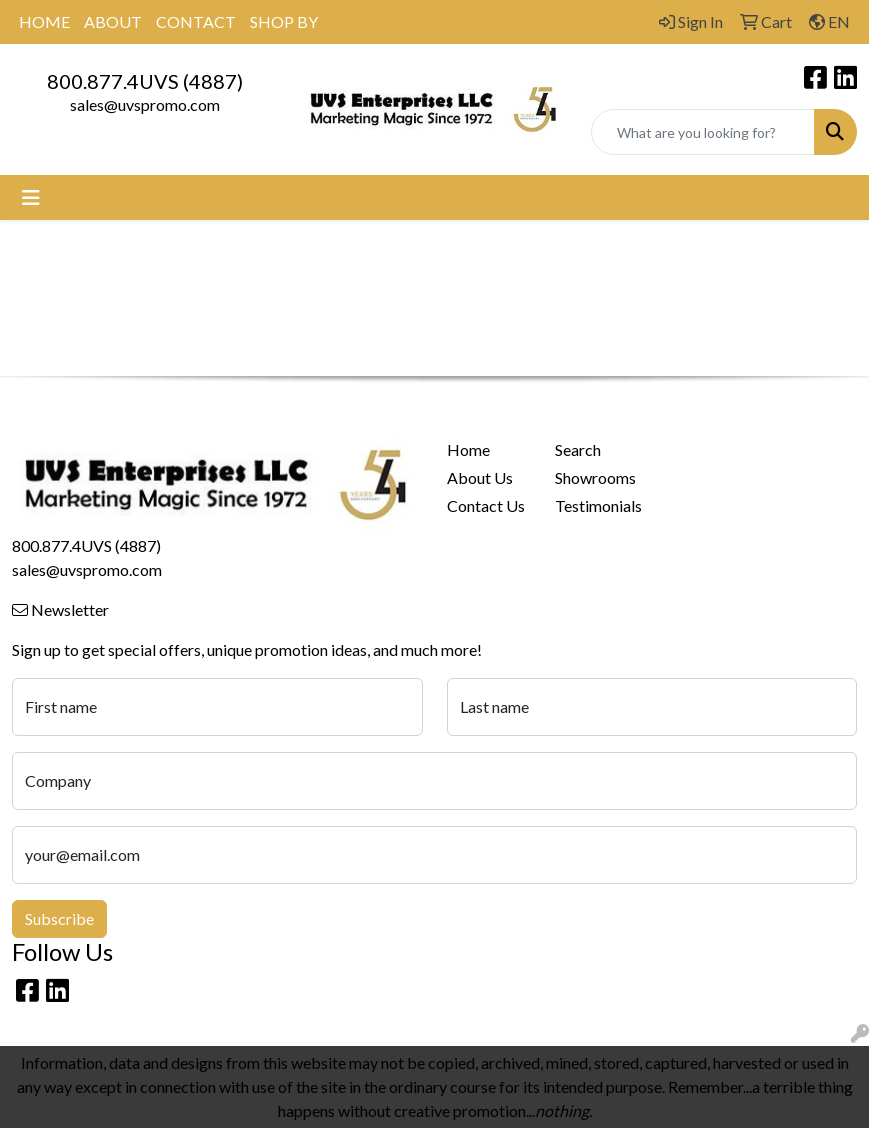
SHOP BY (284, 21)
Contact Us (486, 505)
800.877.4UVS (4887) (145, 81)
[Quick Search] (703, 132)
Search (578, 449)
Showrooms (595, 477)
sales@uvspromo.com (145, 104)
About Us (480, 477)
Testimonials (597, 505)
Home (468, 449)
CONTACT (196, 21)
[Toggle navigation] (31, 197)
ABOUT (113, 21)
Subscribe (59, 918)
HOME (44, 21)
